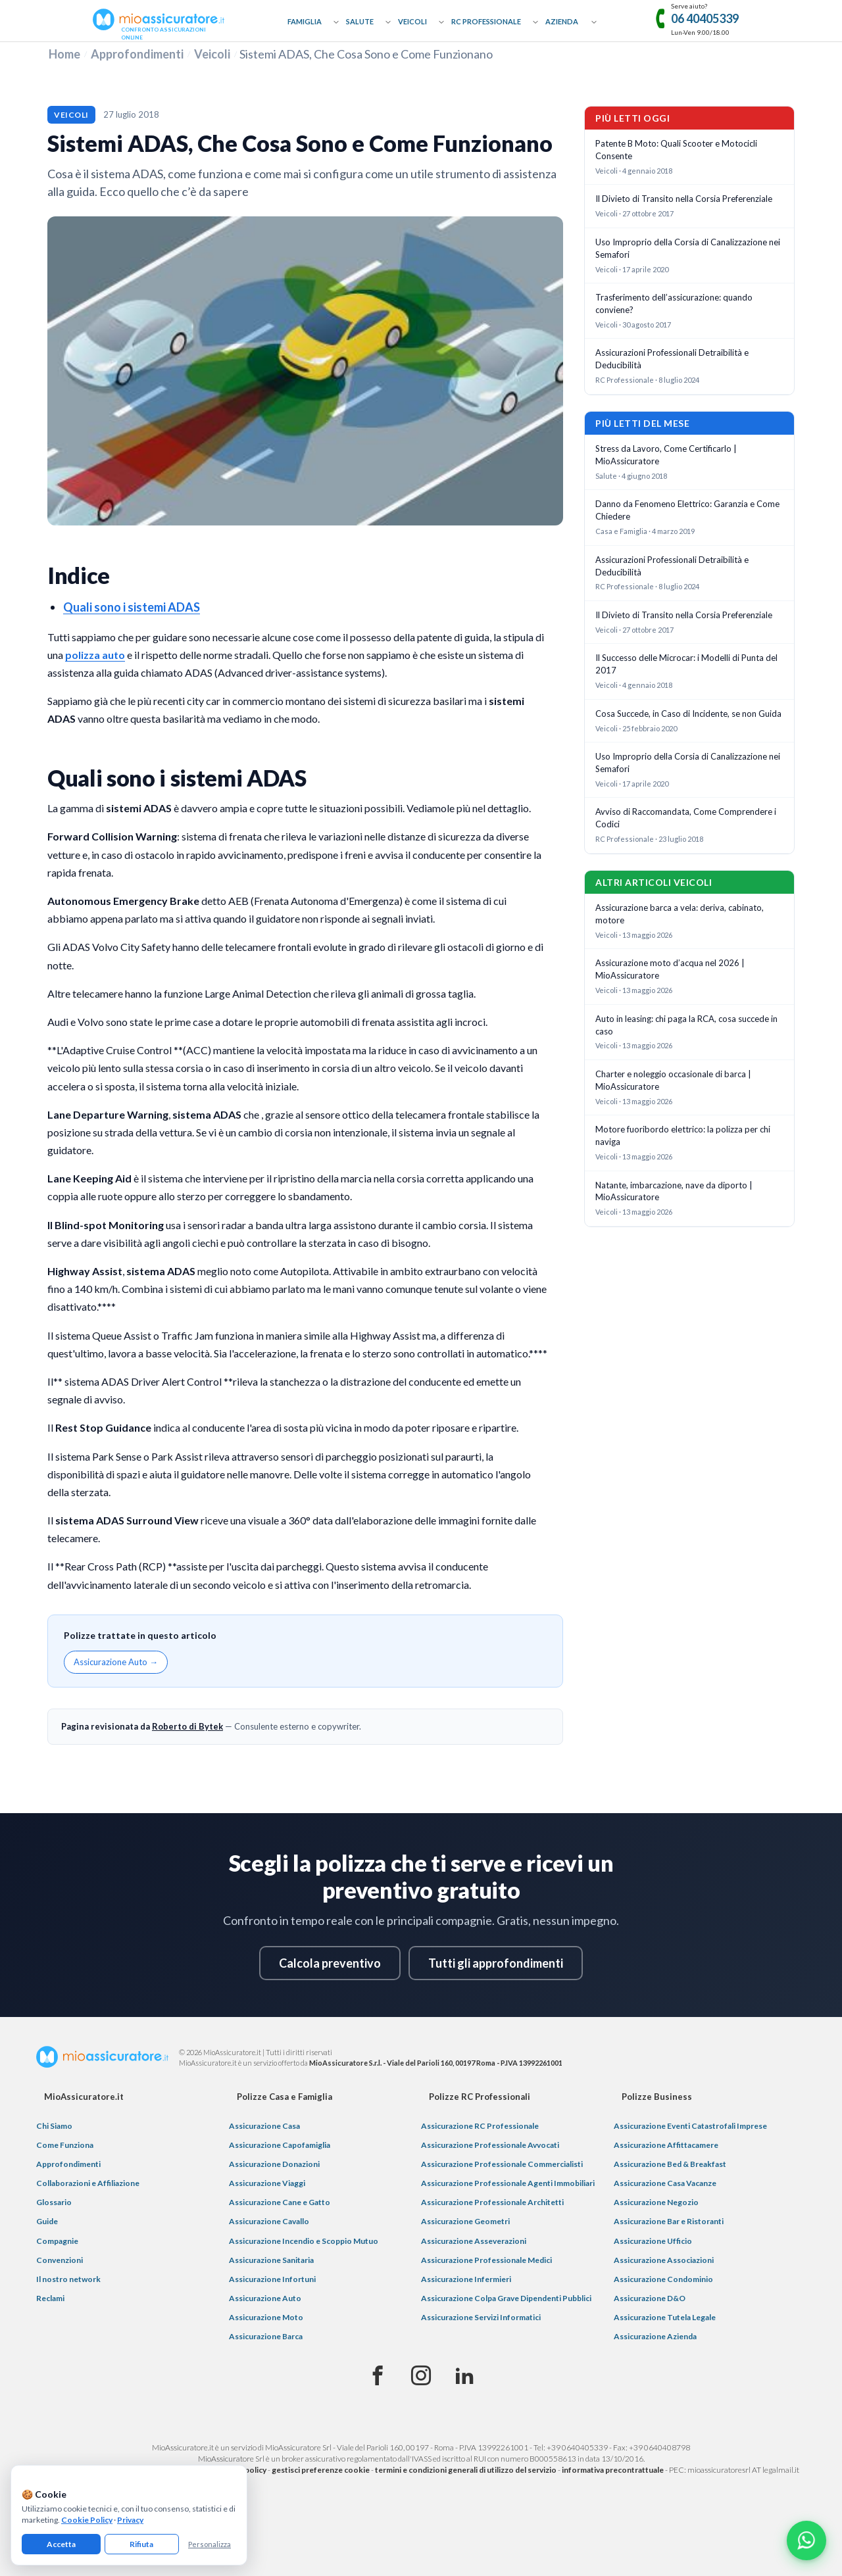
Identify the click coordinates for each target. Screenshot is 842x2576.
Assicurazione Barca (266, 2336)
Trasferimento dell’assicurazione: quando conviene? (674, 303)
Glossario (54, 2202)
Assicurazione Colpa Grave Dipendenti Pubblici (506, 2298)
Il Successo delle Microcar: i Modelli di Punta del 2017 (686, 663)
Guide (47, 2221)
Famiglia (304, 21)
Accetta (61, 2544)
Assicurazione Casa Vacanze (665, 2183)
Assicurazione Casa (264, 2126)
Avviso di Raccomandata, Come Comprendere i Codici (685, 817)
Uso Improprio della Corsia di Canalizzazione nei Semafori (687, 248)
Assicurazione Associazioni (664, 2260)
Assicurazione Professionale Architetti (492, 2202)
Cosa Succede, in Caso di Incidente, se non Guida (688, 713)
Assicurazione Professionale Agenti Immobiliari (508, 2183)
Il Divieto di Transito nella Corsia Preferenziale (683, 198)
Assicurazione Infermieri (466, 2279)
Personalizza (209, 2544)
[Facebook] (377, 2376)
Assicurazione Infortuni (272, 2279)
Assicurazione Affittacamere (666, 2145)
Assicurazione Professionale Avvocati (490, 2145)
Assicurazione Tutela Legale (665, 2317)
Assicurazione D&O (649, 2298)
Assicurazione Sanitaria (271, 2260)
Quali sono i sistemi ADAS (131, 607)
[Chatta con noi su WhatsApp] (806, 2540)
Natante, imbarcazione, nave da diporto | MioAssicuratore (674, 1191)
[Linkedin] (464, 2376)
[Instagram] (421, 2376)
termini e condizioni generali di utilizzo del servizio (466, 2470)
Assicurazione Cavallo (269, 2221)
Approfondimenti (137, 54)
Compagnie (57, 2241)
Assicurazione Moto (266, 2317)
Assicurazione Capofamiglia (279, 2145)
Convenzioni (59, 2260)
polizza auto (95, 654)
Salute (360, 21)
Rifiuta (141, 2544)
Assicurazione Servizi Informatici (481, 2317)
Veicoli (412, 21)
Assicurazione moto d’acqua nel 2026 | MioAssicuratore (670, 969)
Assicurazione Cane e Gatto (279, 2202)
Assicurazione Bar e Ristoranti (669, 2221)
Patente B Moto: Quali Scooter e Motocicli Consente (676, 149)
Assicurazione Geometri (465, 2221)
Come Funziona (64, 2145)
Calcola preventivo (330, 1963)
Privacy (130, 2520)
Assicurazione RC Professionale (480, 2126)
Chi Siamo (54, 2126)
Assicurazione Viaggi (267, 2183)
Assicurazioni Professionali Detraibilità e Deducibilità (672, 358)
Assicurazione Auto (265, 2298)
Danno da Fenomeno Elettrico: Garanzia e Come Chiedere (687, 510)
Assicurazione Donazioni (274, 2164)
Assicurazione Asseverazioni (473, 2241)
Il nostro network (68, 2279)
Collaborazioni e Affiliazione (87, 2183)
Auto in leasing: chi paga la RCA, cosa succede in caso (686, 1024)
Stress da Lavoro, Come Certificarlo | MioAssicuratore (666, 454)
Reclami (50, 2298)
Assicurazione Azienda (655, 2336)
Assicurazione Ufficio (653, 2241)
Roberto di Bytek (187, 1726)
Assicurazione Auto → (116, 1662)
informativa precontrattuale (613, 2470)
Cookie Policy (86, 2520)
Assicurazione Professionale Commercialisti (502, 2164)
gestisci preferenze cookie (321, 2470)
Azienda (561, 21)
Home (64, 54)
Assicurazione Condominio (663, 2279)
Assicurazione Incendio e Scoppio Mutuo (303, 2241)
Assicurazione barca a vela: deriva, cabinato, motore (679, 913)
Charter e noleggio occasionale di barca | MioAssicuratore (673, 1080)
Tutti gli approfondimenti (495, 1963)
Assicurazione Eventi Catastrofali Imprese (690, 2126)
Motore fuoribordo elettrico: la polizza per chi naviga (682, 1135)
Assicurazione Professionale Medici (486, 2260)
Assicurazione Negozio (656, 2202)
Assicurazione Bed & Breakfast (670, 2164)
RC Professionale (486, 21)
